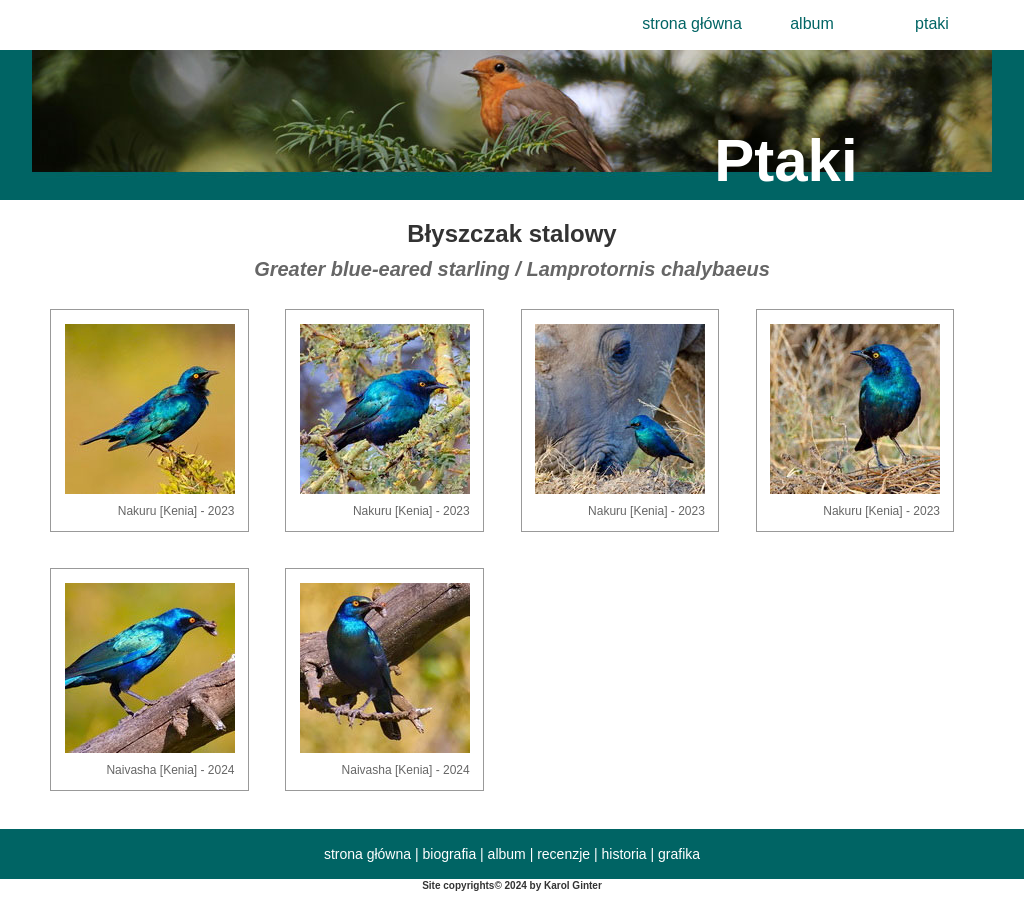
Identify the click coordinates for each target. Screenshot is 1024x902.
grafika (679, 854)
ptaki (932, 23)
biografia (449, 854)
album (812, 23)
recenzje (563, 854)
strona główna (692, 23)
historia (624, 854)
